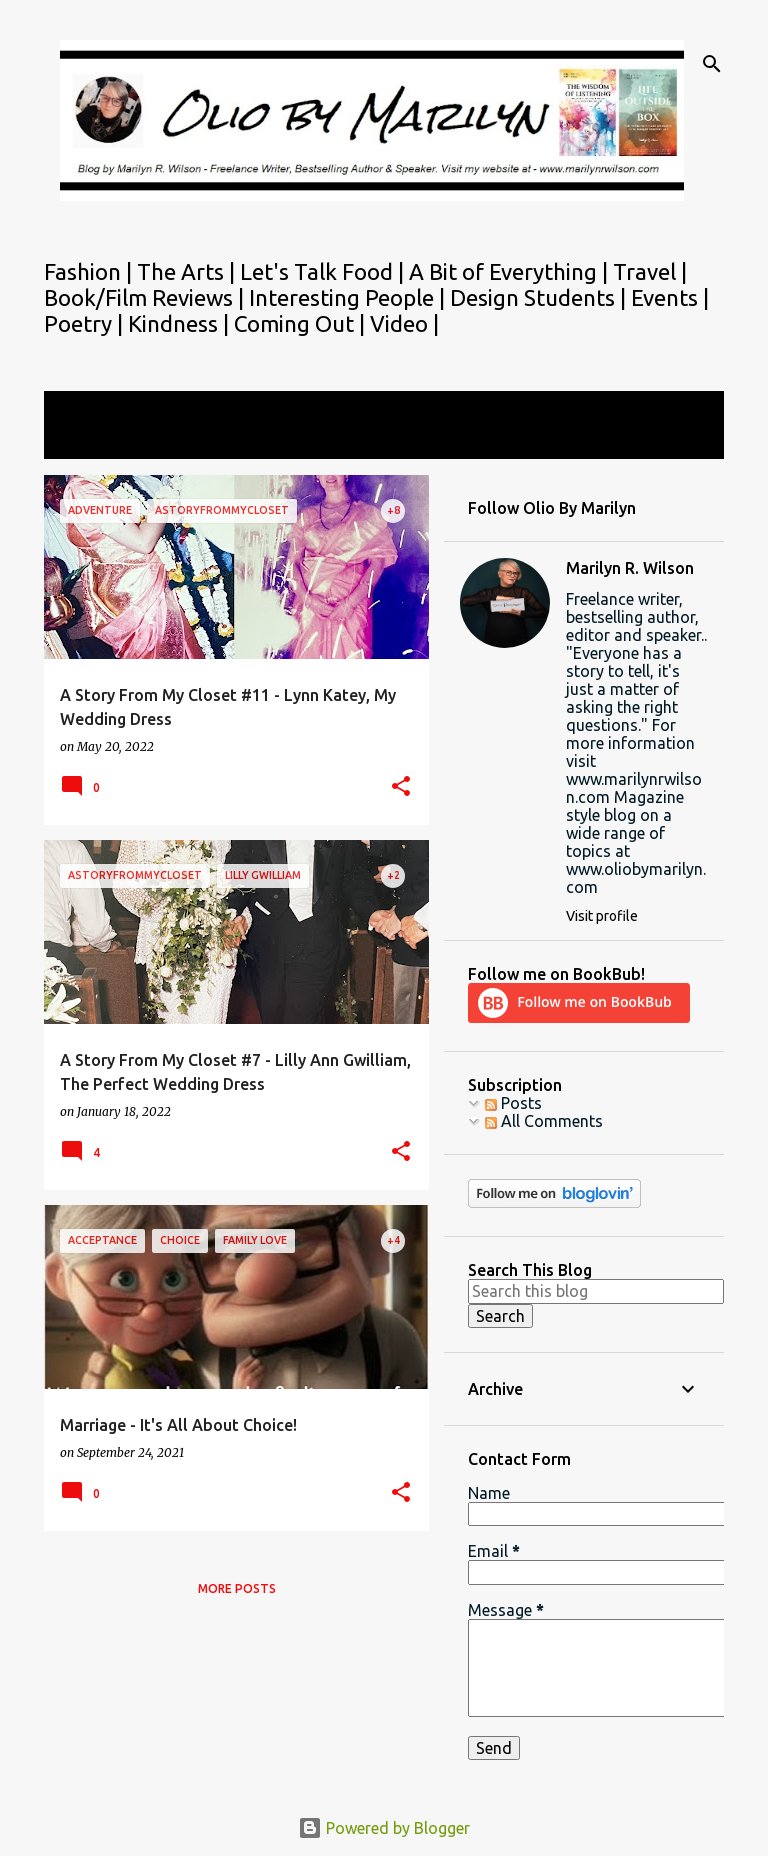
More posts (237, 1588)
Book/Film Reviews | (146, 297)
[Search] (712, 64)
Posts (513, 1103)
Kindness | (181, 323)
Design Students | (540, 297)
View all (86, 440)
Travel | (650, 271)
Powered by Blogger (384, 1828)
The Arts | (188, 271)
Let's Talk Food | (324, 271)
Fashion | (90, 271)
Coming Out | (302, 323)
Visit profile (602, 916)
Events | (670, 297)
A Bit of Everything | (511, 271)
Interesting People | (349, 297)
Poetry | (86, 323)
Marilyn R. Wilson (630, 568)
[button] (401, 787)
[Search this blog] (596, 1291)
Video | (404, 323)
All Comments (544, 1121)
